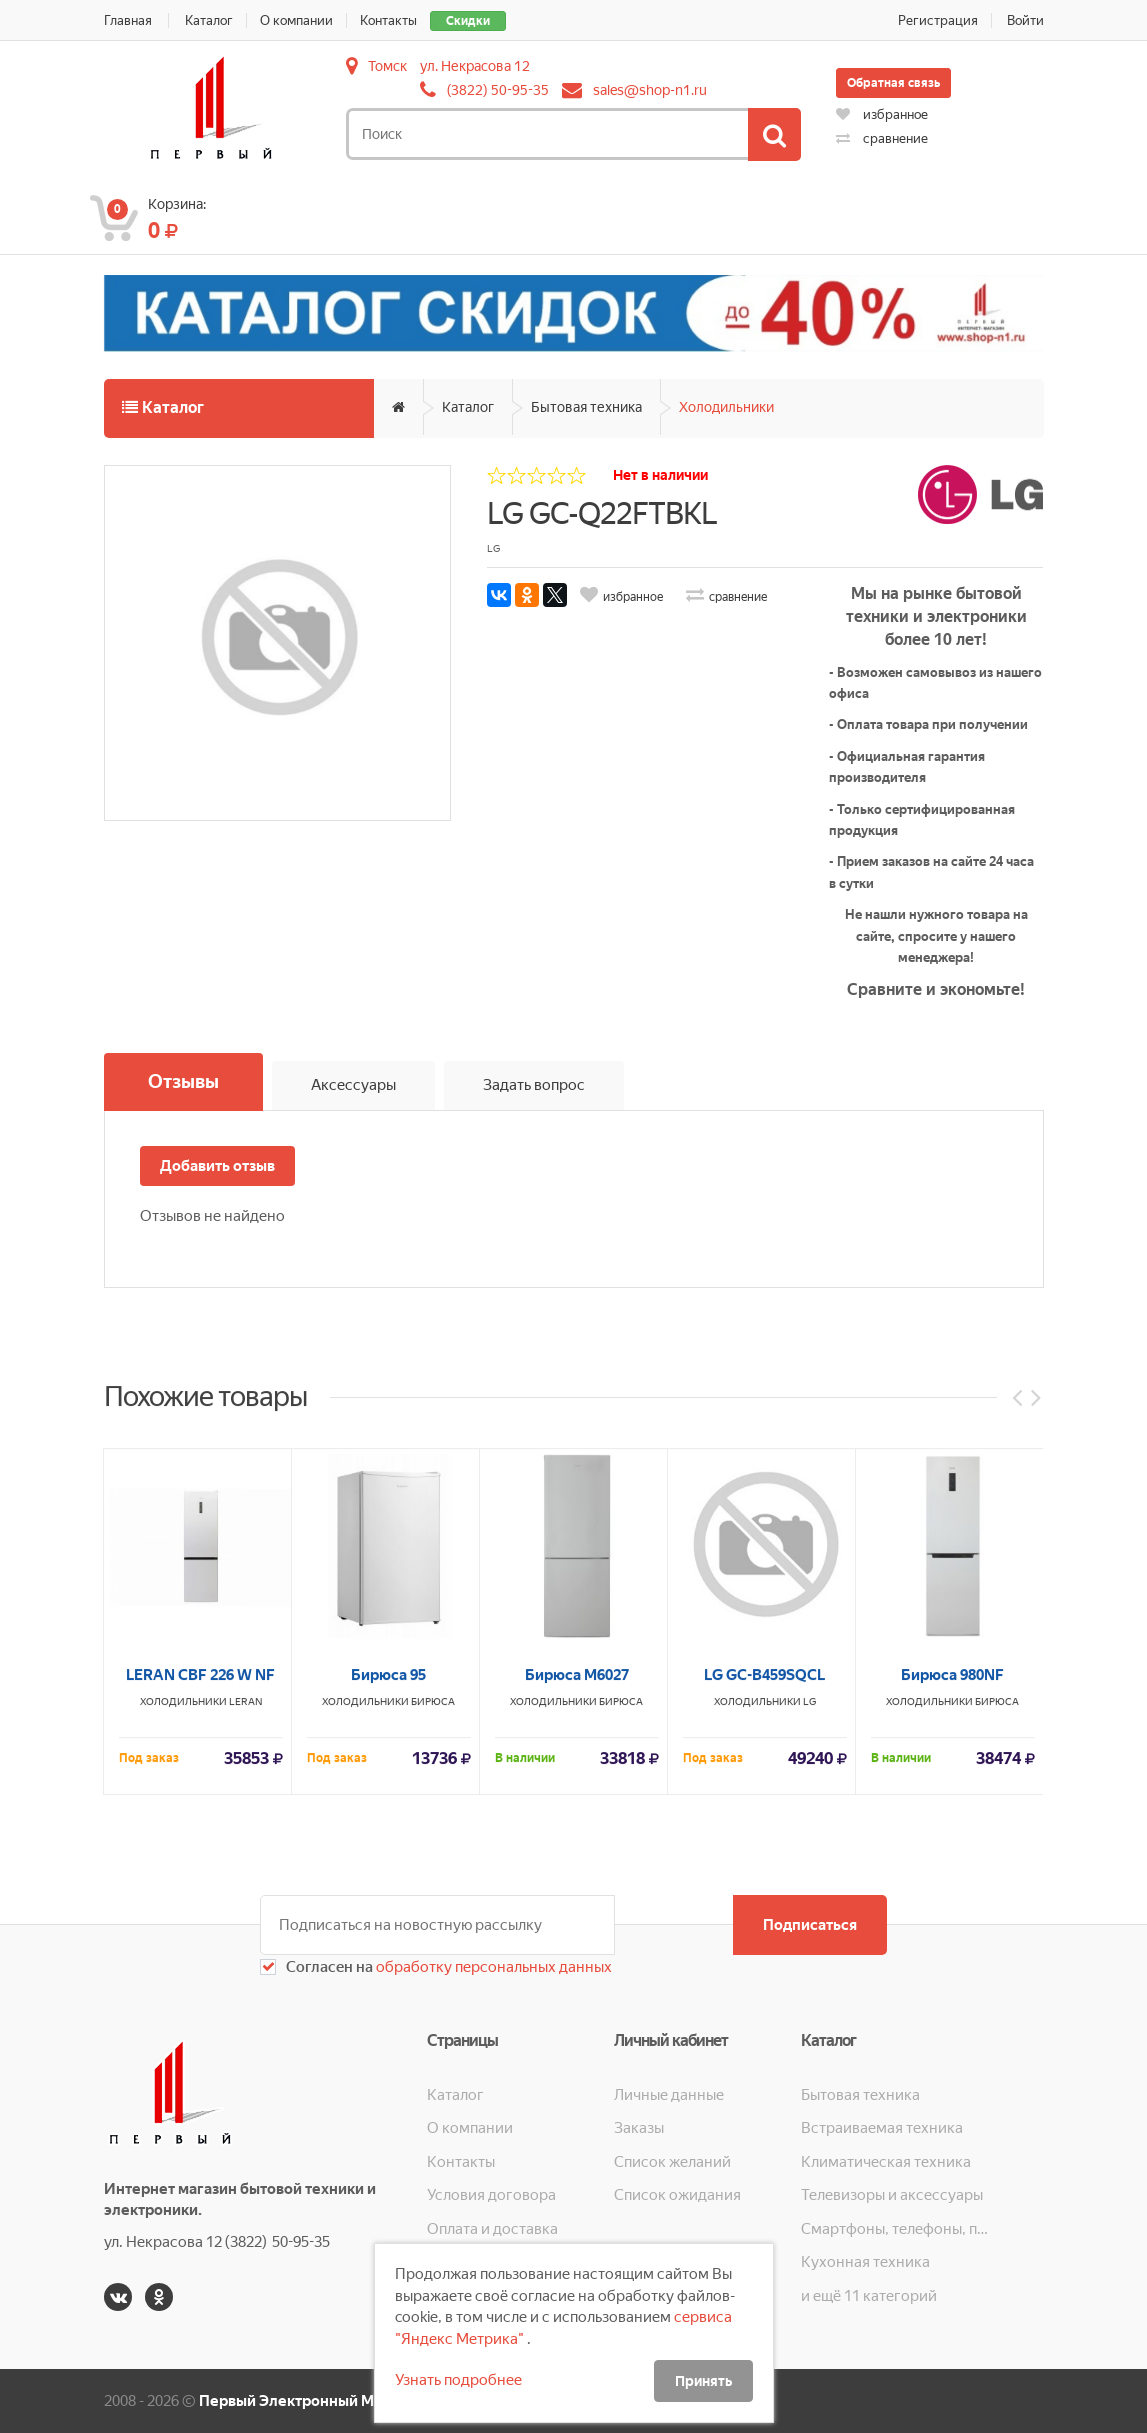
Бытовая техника (586, 407)
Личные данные (669, 2095)
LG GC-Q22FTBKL (602, 513)
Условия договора (491, 2195)
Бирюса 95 (388, 1989)
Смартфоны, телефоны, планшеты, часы (894, 2229)
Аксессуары (353, 1085)
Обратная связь (893, 83)
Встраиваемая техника (882, 2128)
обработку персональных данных (492, 1967)
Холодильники (726, 407)
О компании (296, 20)
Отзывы (183, 1081)
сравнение (882, 138)
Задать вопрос (534, 1085)
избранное (882, 114)
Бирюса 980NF (952, 1989)
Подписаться (810, 1925)
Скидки (468, 21)
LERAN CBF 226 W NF (200, 1989)
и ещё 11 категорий (869, 2296)
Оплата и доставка (492, 2229)
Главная (128, 20)
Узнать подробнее (458, 2380)
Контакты (388, 20)
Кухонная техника (865, 2262)
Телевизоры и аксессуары (892, 2195)
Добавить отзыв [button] (217, 1166)
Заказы (639, 2128)
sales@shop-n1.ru (650, 90)
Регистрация (938, 20)
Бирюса (433, 2015)
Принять (703, 2381)
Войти (1025, 20)
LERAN (245, 2015)
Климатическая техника (886, 2162)
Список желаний (672, 2162)
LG (809, 2015)
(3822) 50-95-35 (498, 90)
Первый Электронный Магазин (310, 2401)
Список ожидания (677, 2195)
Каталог (209, 20)
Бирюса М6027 (577, 1989)
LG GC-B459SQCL (764, 1989)
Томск (387, 66)
